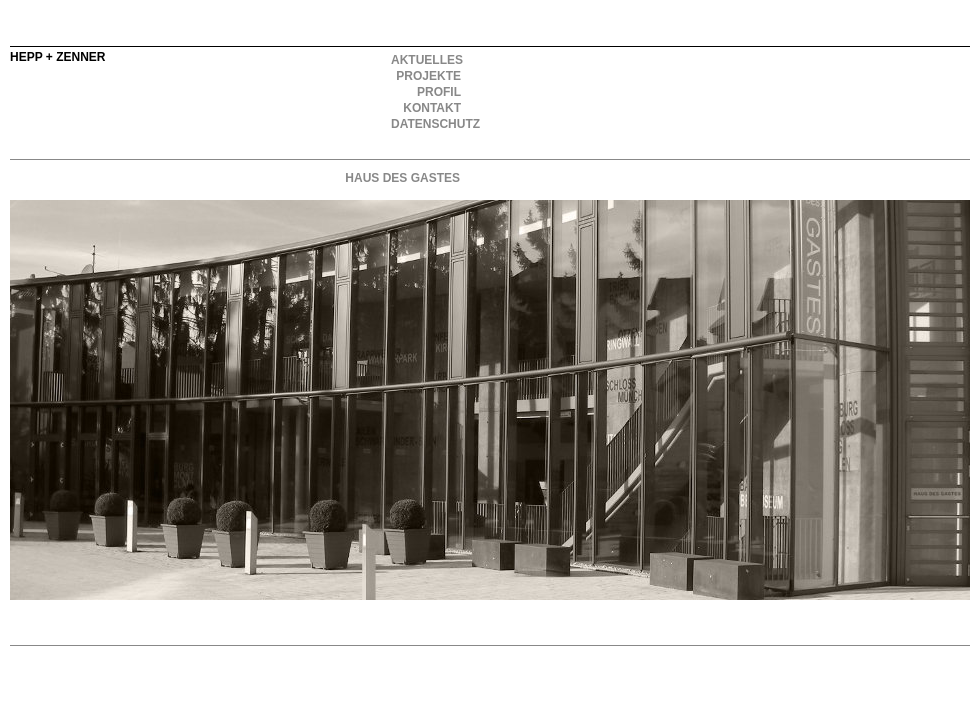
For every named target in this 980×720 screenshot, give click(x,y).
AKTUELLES (426, 60)
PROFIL (439, 92)
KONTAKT (432, 108)
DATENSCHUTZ (426, 124)
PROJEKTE (428, 76)
